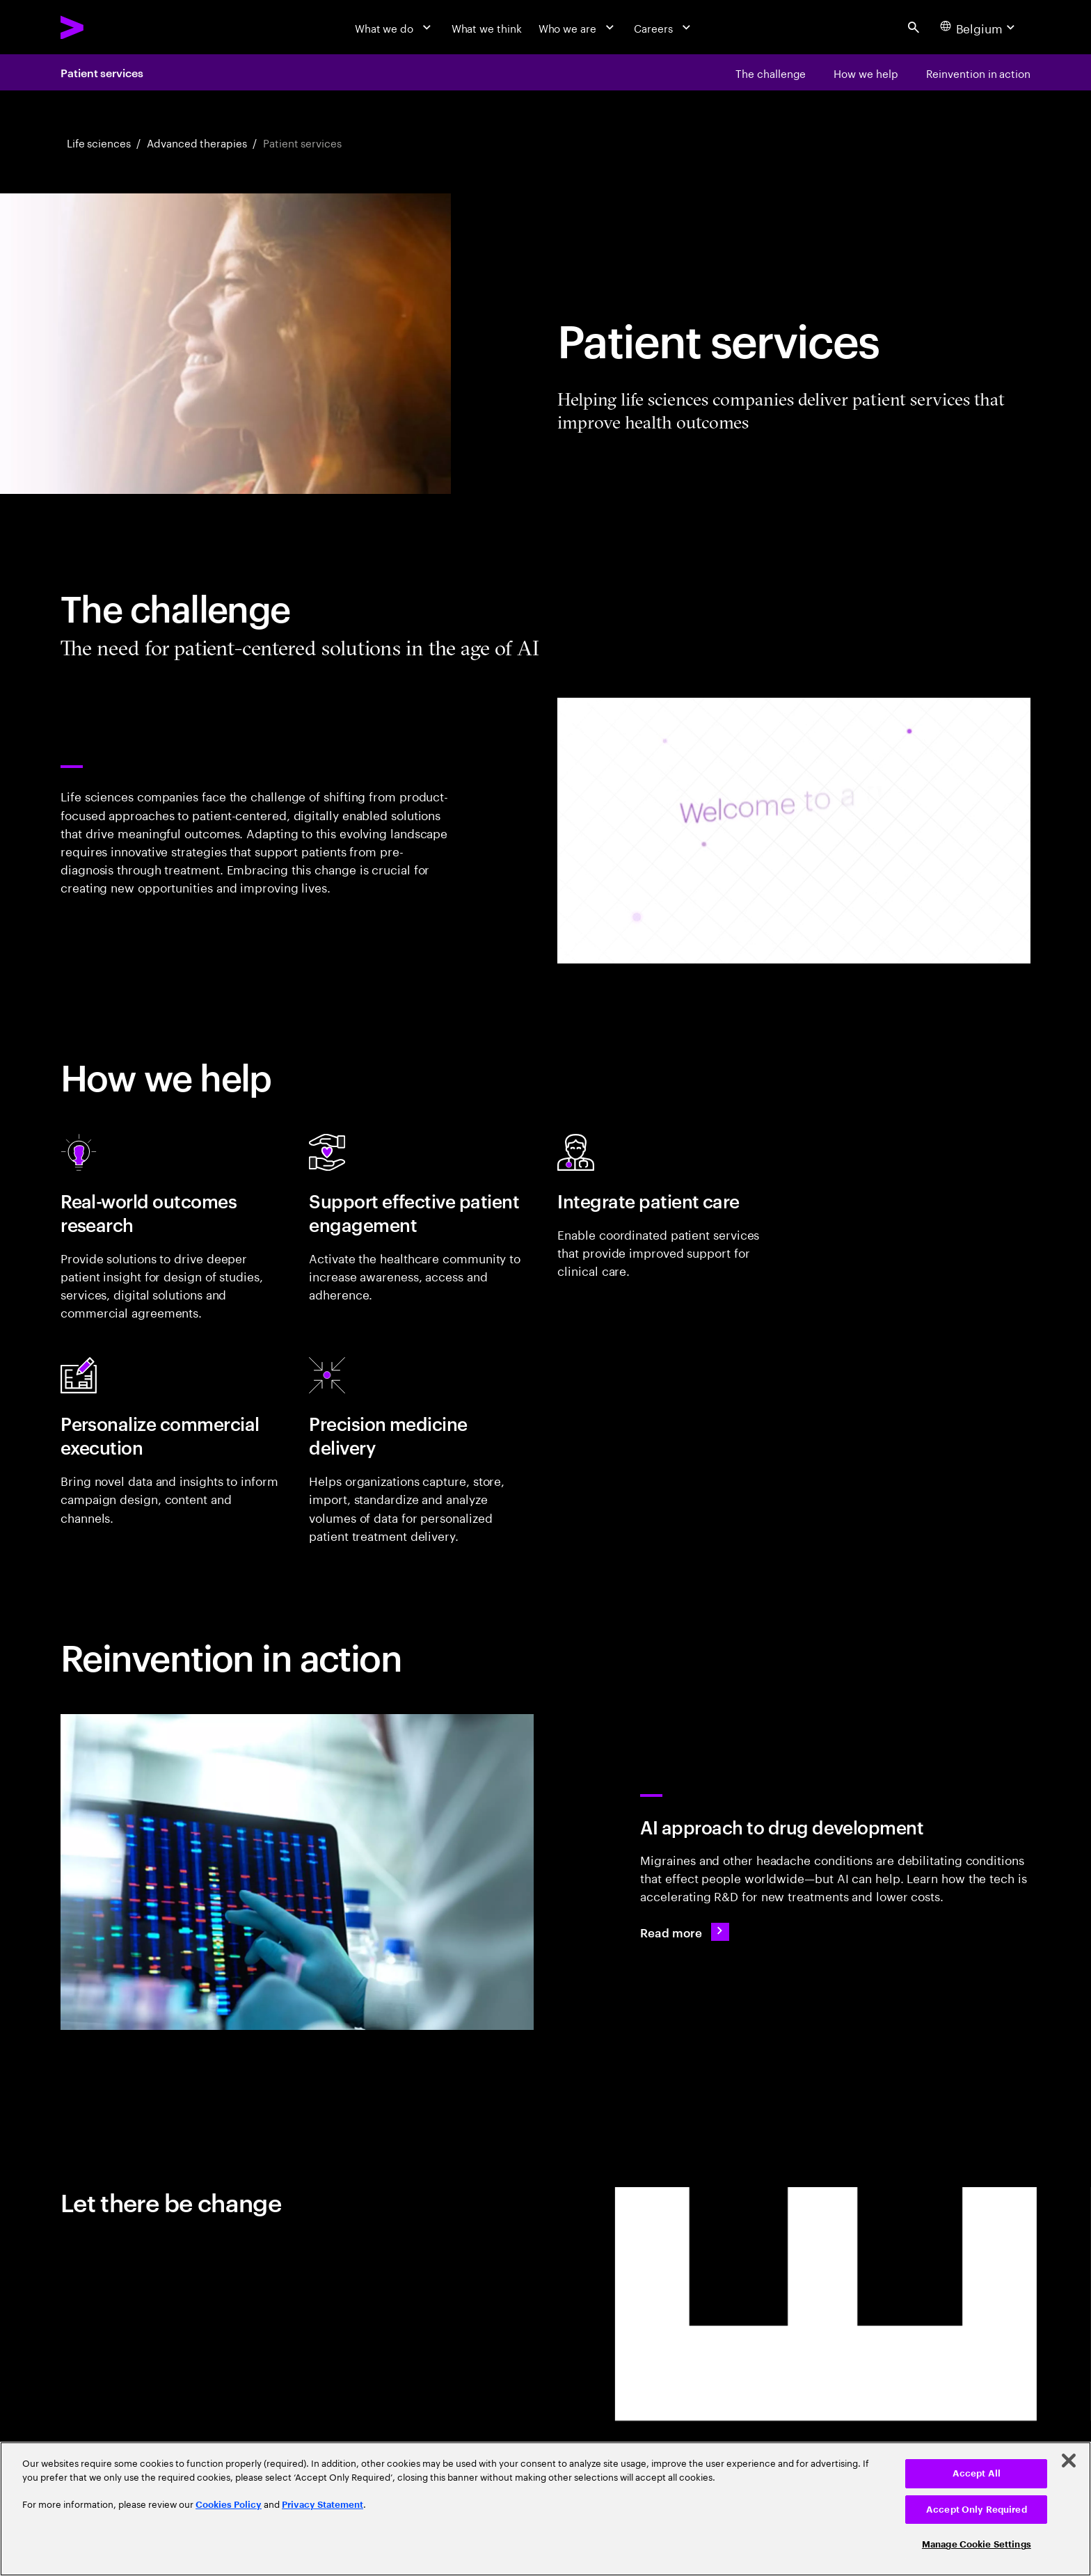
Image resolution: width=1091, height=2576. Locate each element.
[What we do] (394, 27)
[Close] (1068, 2460)
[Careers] (663, 27)
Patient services (102, 72)
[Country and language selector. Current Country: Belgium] (979, 27)
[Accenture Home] (107, 27)
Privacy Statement (322, 2504)
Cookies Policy (229, 2504)
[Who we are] (578, 27)
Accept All (977, 2473)
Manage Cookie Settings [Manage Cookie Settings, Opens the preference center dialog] (976, 2544)
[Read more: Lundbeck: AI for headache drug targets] (684, 1931)
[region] (545, 2509)
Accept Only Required (976, 2509)
